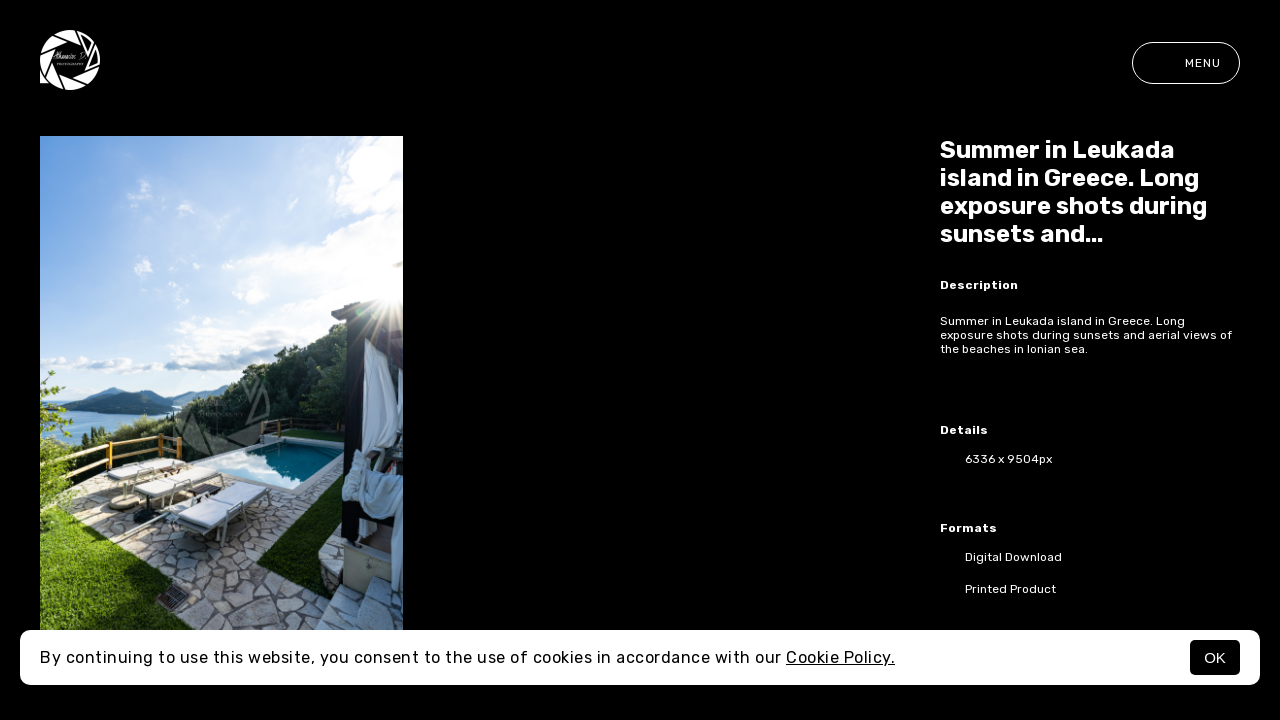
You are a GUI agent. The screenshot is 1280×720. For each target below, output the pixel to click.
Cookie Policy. (840, 657)
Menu (1186, 63)
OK (1215, 657)
